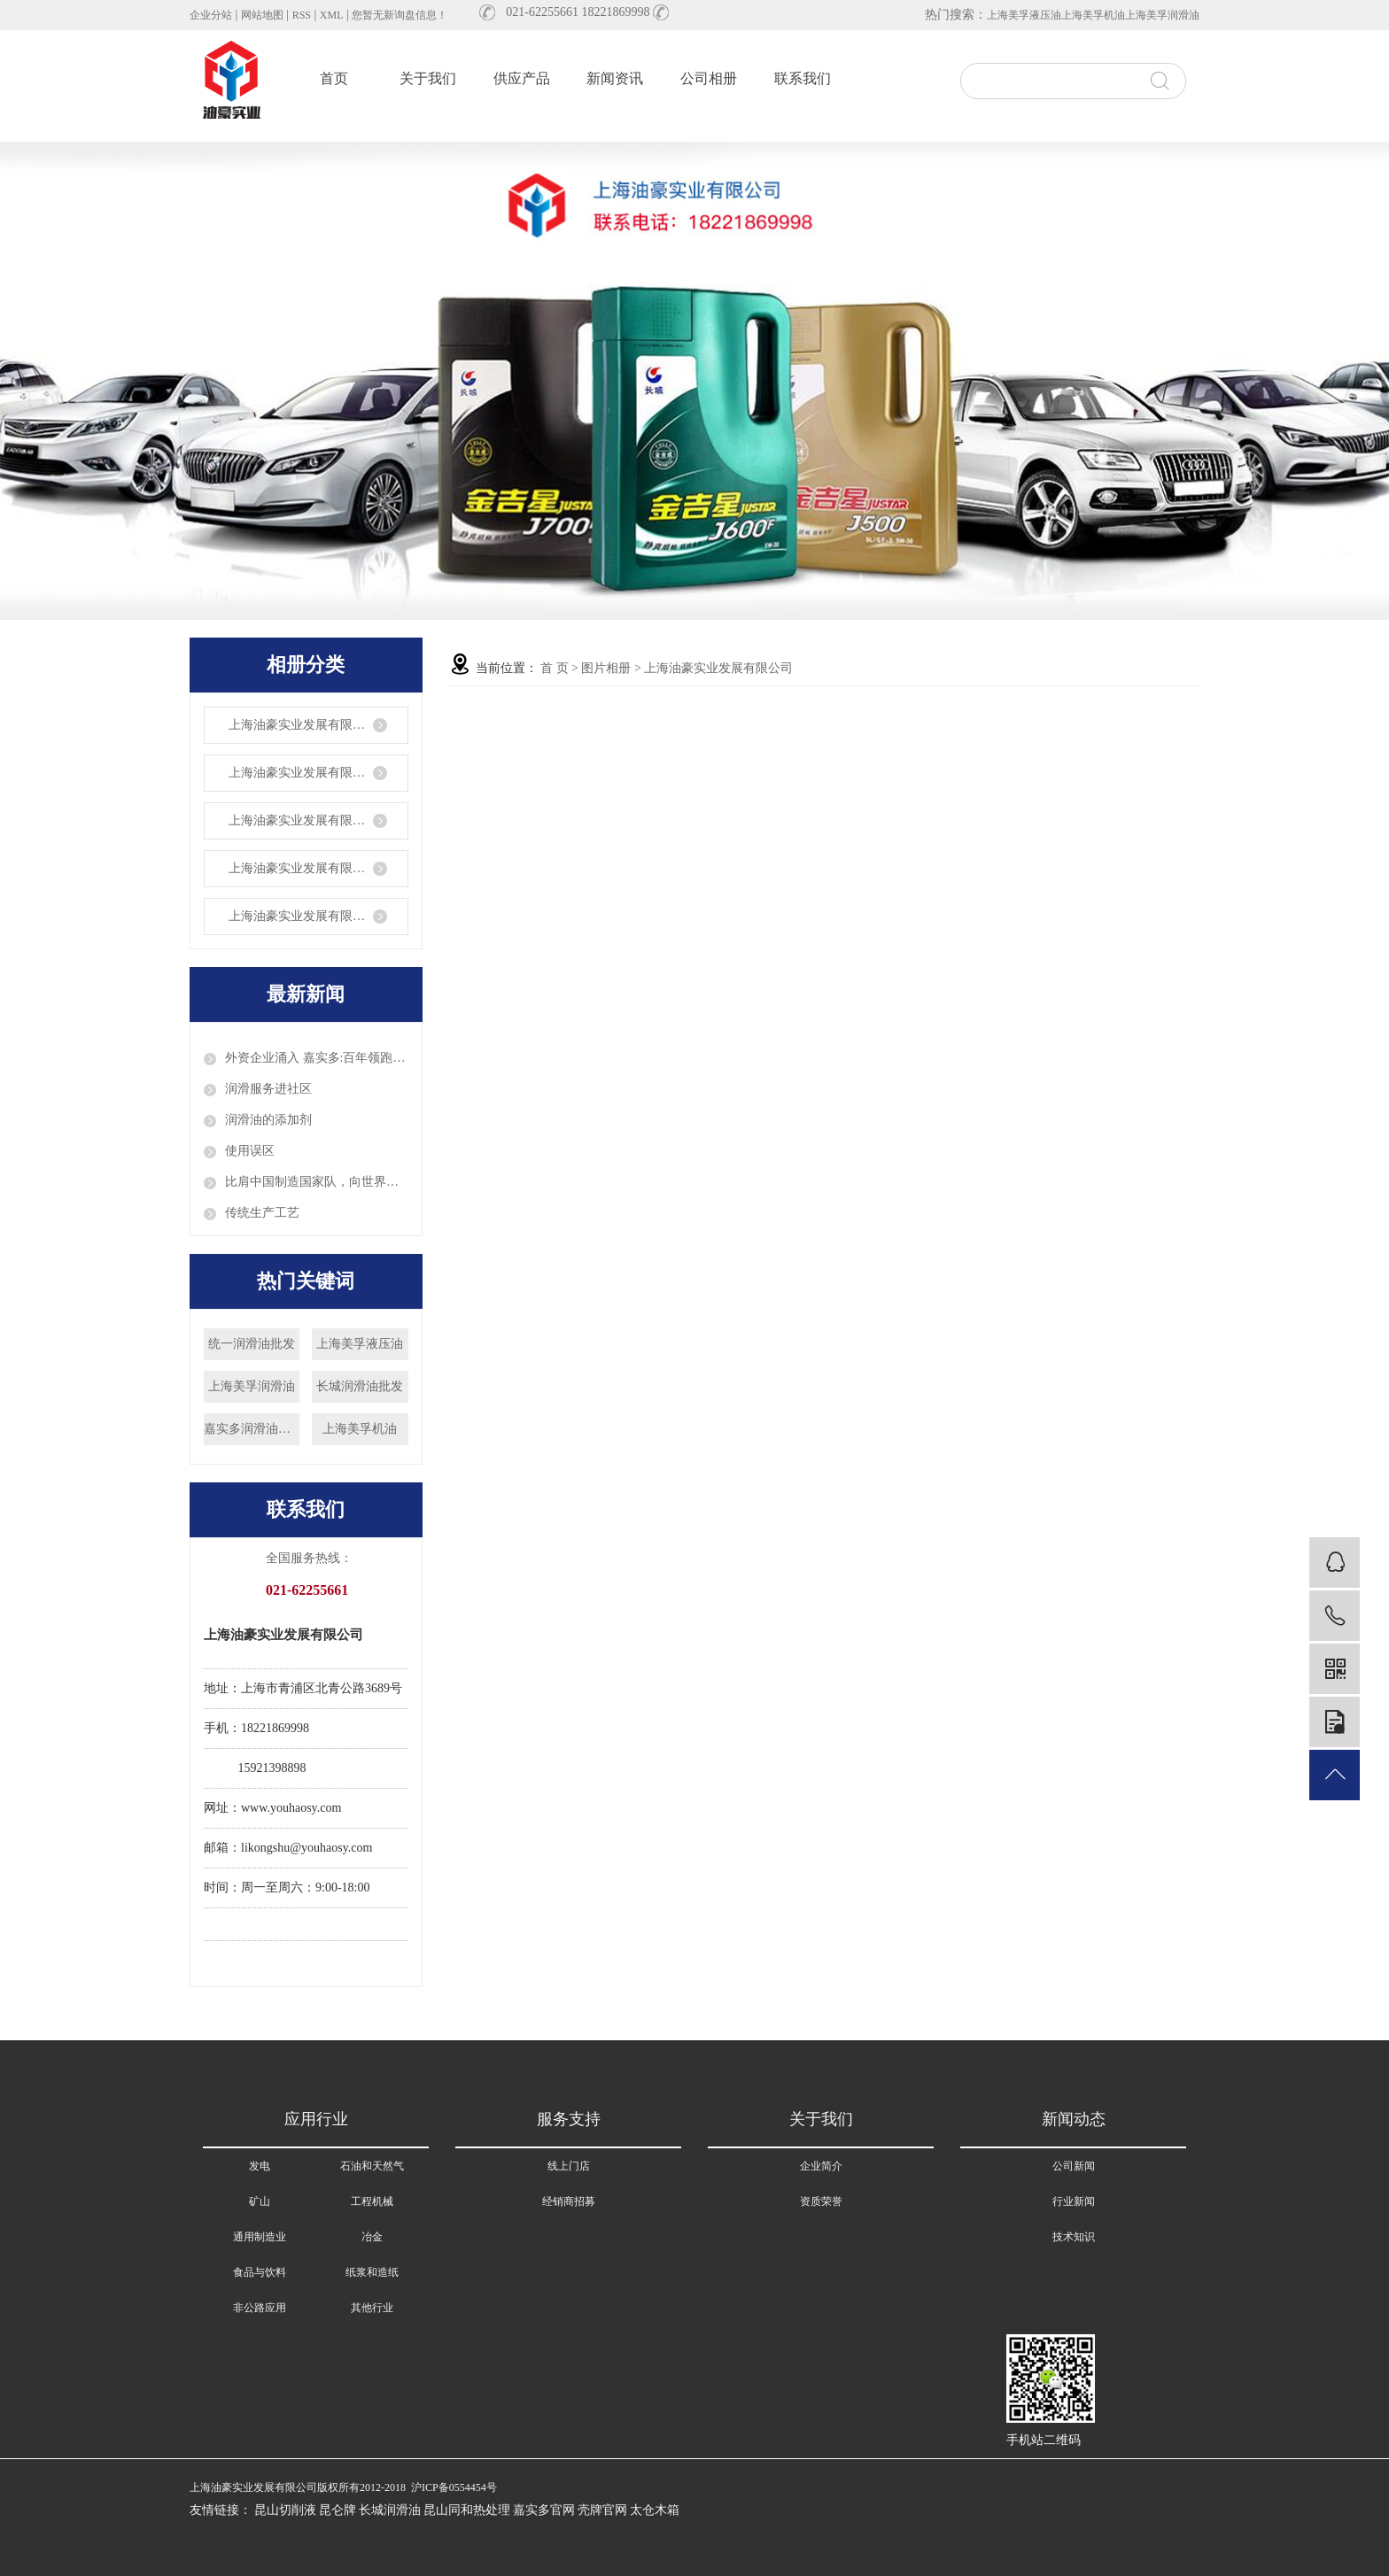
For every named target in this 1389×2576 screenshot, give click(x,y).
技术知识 (1073, 2237)
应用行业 (316, 2119)
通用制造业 (259, 2237)
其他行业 (372, 2307)
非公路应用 (259, 2307)
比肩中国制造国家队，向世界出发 (316, 1181)
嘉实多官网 (544, 2510)
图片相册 (606, 668)
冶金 (372, 2237)
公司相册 (708, 78)
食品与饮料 (259, 2272)
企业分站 (211, 15)
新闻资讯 (614, 78)
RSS (301, 15)
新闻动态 (1074, 2119)
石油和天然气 (372, 2166)
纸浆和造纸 (372, 2272)
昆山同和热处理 (466, 2510)
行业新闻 (1073, 2201)
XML (332, 15)
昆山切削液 (285, 2510)
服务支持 (569, 2119)
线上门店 (568, 2166)
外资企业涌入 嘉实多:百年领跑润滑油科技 (316, 1057)
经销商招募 (568, 2201)
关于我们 (428, 78)
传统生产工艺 (262, 1212)
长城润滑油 (390, 2510)
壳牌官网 (602, 2510)
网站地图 (262, 15)
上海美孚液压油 (1024, 15)
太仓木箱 (654, 2510)
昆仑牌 (337, 2510)
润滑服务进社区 (268, 1088)
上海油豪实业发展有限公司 (303, 724)
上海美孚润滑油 (1162, 15)
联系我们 (802, 78)
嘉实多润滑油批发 (251, 1428)
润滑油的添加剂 (268, 1119)
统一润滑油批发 (251, 1343)
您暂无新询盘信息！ (399, 15)
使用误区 (250, 1150)
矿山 (259, 2201)
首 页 (554, 668)
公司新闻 (1073, 2166)
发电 (259, 2166)
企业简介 (821, 2166)
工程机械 (372, 2201)
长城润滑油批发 (359, 1386)
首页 (334, 78)
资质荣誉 (821, 2201)
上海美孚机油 (1093, 15)
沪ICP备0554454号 (454, 2487)
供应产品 (521, 78)
